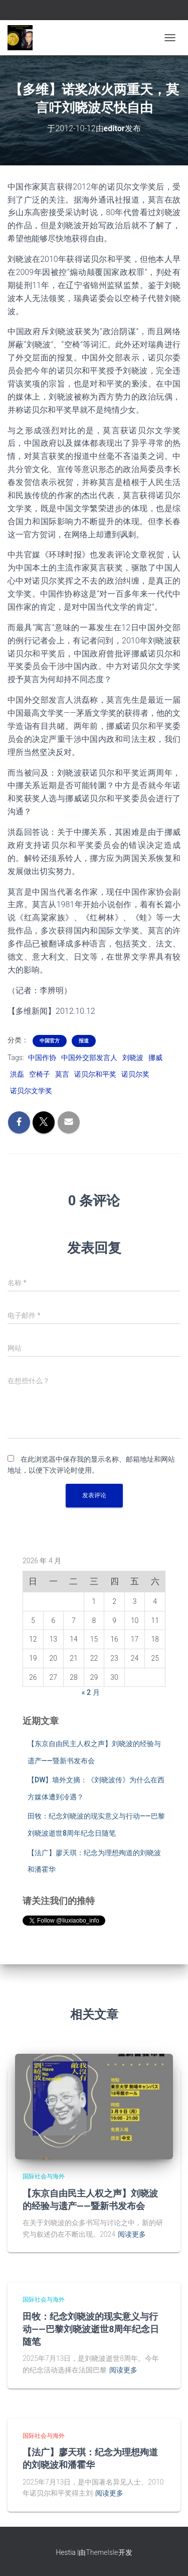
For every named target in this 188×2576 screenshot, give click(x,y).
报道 (84, 1040)
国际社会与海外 (44, 2176)
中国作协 (42, 1058)
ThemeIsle (102, 2552)
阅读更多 (132, 2234)
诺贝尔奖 (135, 1074)
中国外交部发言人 (89, 1058)
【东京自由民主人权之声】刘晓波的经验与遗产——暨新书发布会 (90, 2199)
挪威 (155, 1058)
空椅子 (39, 1074)
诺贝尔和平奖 (95, 1074)
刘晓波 (132, 1058)
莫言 (62, 1074)
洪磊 (17, 1074)
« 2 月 (91, 1692)
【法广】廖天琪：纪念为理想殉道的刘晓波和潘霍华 (90, 2458)
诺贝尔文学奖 (31, 1091)
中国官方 (50, 1040)
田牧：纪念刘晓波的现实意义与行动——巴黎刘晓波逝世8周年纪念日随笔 (91, 2328)
